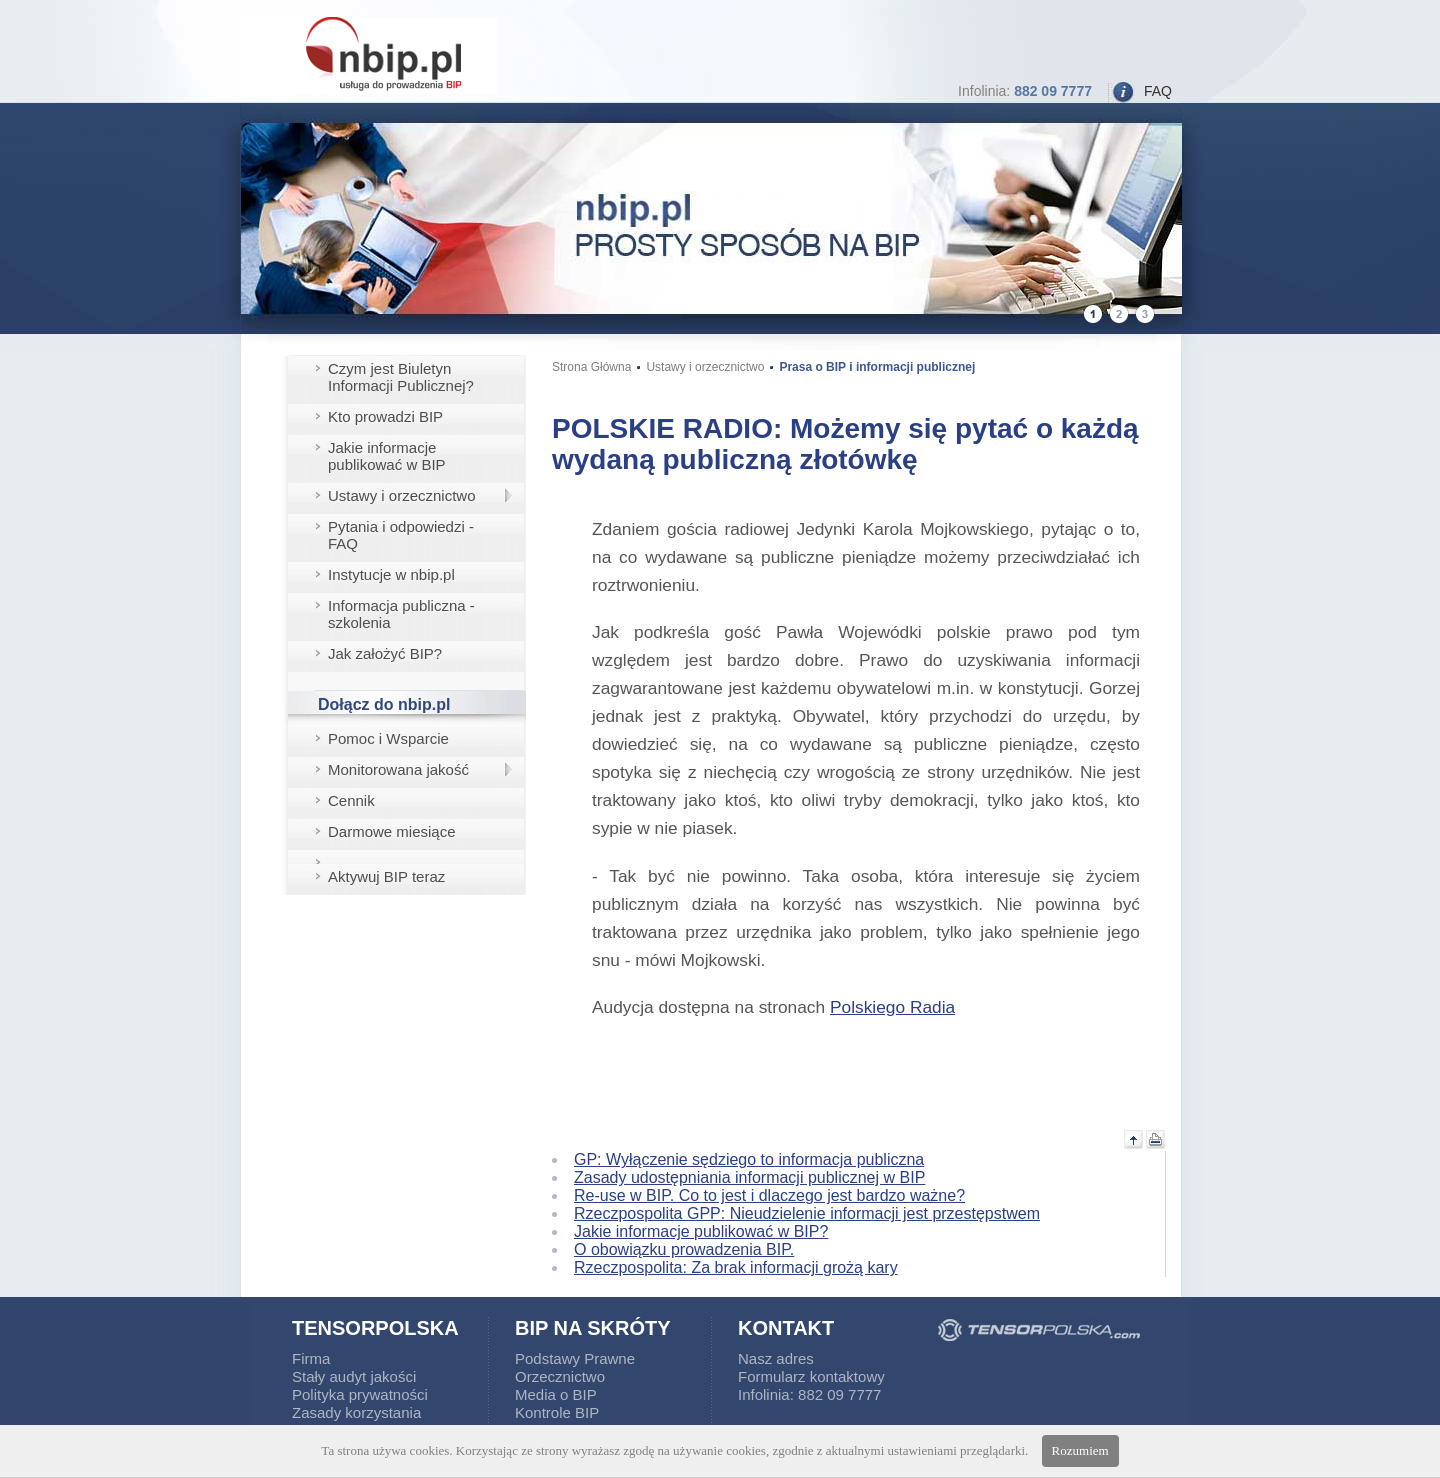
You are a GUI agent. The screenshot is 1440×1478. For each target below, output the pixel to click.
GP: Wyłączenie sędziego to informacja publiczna (749, 1159)
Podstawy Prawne (575, 1358)
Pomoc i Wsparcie (388, 738)
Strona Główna (591, 367)
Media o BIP (556, 1394)
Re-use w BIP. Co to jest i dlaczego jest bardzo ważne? (769, 1195)
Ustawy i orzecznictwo (402, 495)
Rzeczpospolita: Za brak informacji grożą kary (736, 1267)
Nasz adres (776, 1358)
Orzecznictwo (560, 1376)
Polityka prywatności (360, 1394)
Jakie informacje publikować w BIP (387, 456)
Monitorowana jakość (398, 769)
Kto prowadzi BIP (385, 416)
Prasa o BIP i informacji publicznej (877, 367)
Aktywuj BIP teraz (386, 876)
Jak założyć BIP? (385, 653)
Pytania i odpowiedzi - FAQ (401, 535)
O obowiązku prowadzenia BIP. (684, 1249)
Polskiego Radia (892, 1007)
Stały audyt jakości (354, 1376)
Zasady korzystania (356, 1412)
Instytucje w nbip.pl (391, 574)
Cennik (351, 800)
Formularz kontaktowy (811, 1376)
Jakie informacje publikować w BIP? (701, 1231)
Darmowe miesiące (392, 831)
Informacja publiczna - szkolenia (401, 614)
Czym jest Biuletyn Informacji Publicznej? (401, 377)
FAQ (1158, 91)
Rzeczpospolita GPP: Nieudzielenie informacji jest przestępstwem (807, 1213)
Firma (311, 1358)
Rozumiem (1080, 1450)
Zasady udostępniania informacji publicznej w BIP (749, 1177)
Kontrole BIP (557, 1412)
